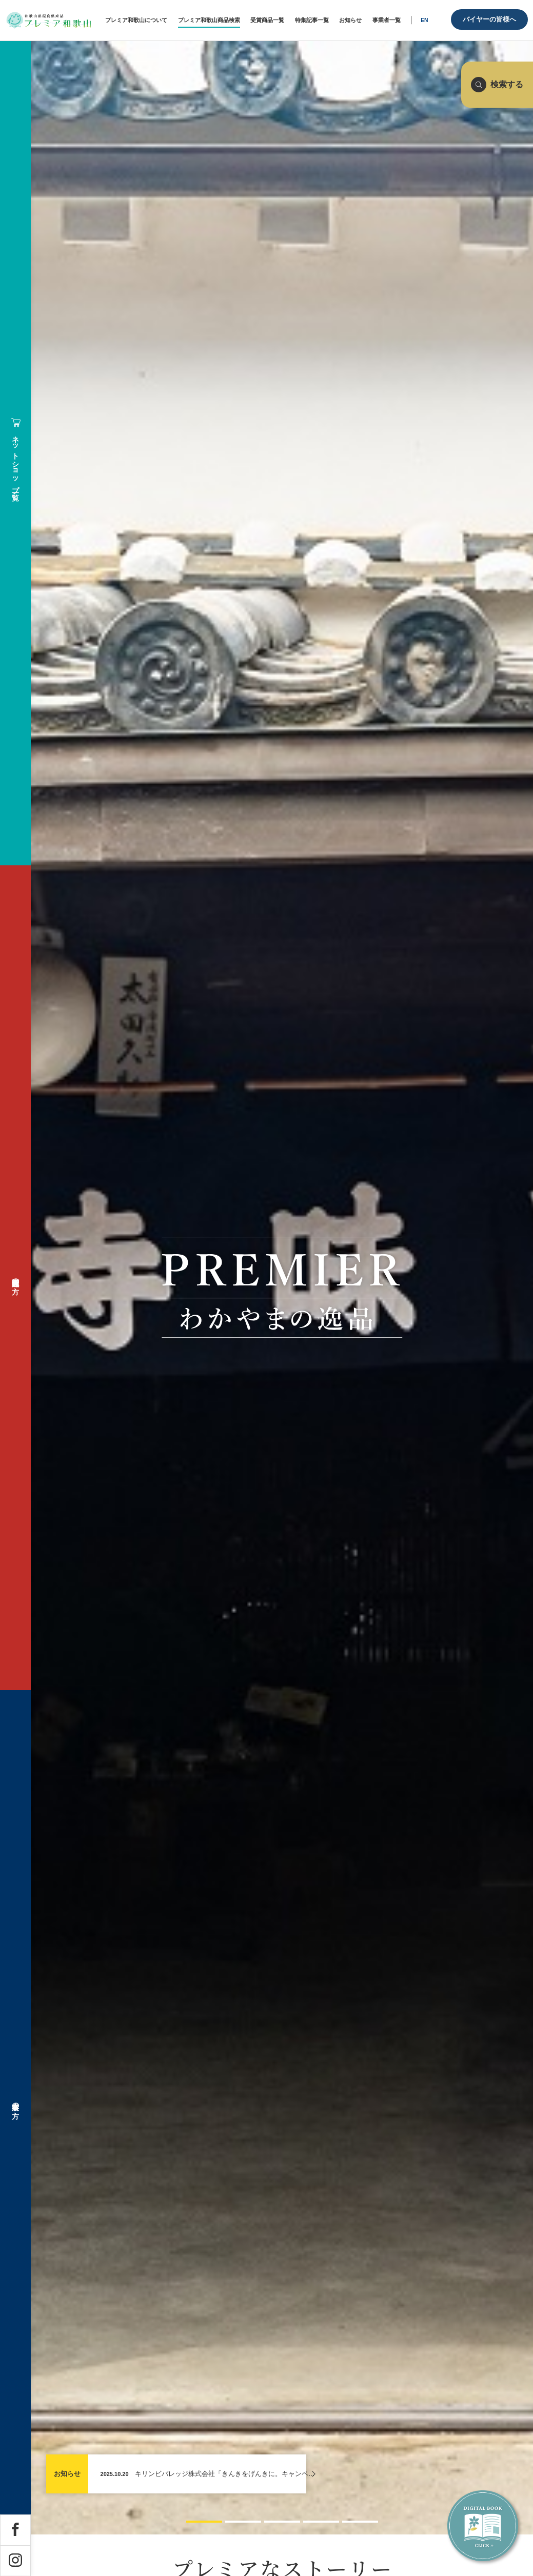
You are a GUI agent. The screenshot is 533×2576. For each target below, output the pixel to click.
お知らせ (67, 2474)
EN (424, 20)
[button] (204, 2521)
